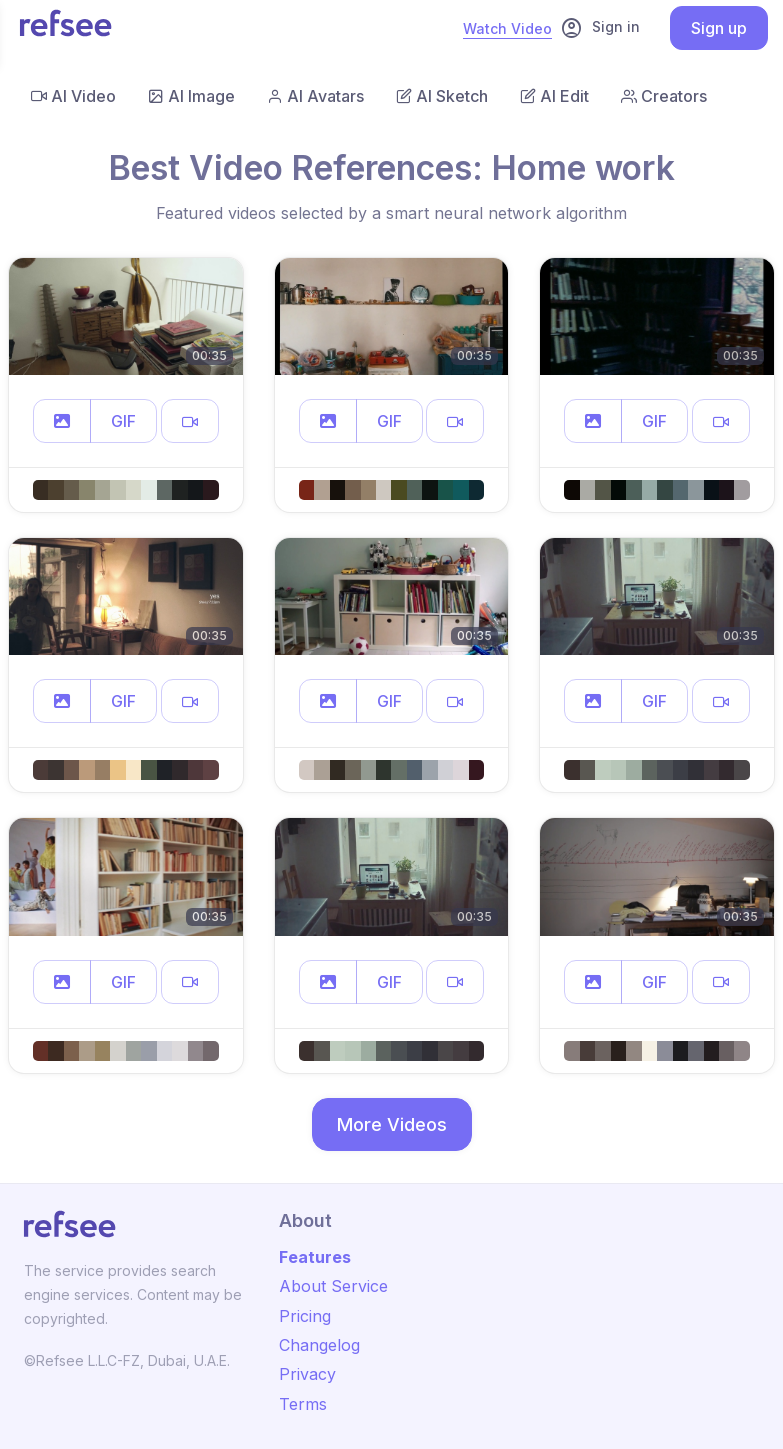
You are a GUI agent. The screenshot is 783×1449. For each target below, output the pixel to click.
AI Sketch (442, 96)
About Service (333, 1286)
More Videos (392, 1124)
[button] (62, 421)
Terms (303, 1404)
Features (315, 1257)
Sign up (719, 28)
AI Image (191, 96)
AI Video (73, 96)
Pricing (305, 1316)
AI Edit (554, 96)
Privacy (307, 1374)
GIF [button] (123, 421)
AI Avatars (315, 96)
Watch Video (507, 28)
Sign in (600, 28)
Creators (664, 96)
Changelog (319, 1345)
